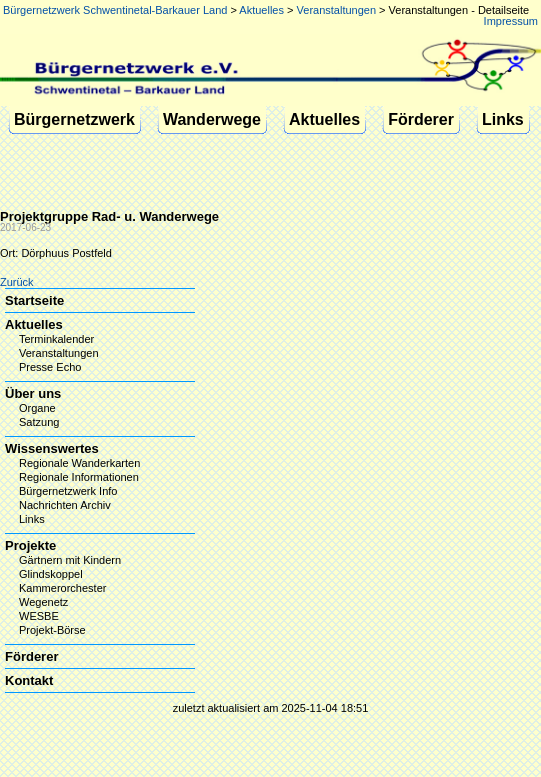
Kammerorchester (62, 588)
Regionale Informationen (79, 477)
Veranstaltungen (337, 10)
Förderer (421, 119)
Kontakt (29, 680)
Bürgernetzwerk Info (68, 491)
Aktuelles (261, 10)
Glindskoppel (51, 574)
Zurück (17, 282)
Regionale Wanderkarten (79, 463)
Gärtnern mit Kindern (70, 560)
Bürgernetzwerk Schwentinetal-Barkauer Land (115, 10)
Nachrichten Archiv (65, 505)
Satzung (39, 422)
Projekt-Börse (52, 630)
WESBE (39, 616)
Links (503, 119)
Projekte (30, 545)
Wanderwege (212, 119)
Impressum (511, 21)
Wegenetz (43, 602)
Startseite (34, 300)
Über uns (33, 393)
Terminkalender (56, 339)
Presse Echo (50, 367)
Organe (37, 408)
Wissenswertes (52, 448)
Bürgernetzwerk (74, 119)
